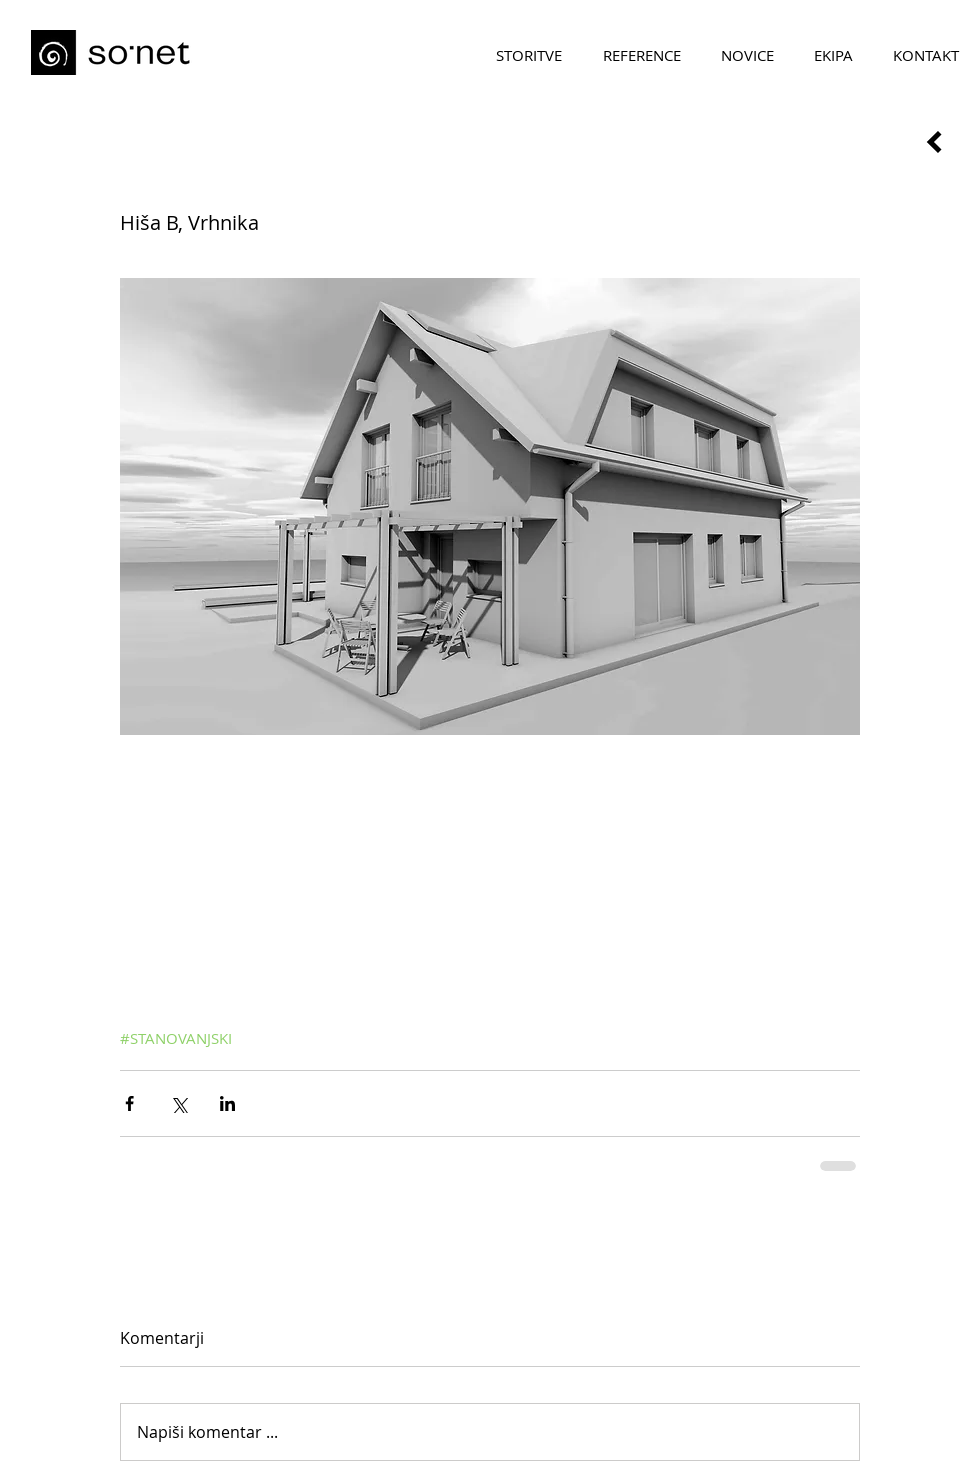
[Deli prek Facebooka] (129, 1103)
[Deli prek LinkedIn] (227, 1103)
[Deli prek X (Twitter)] (178, 1103)
